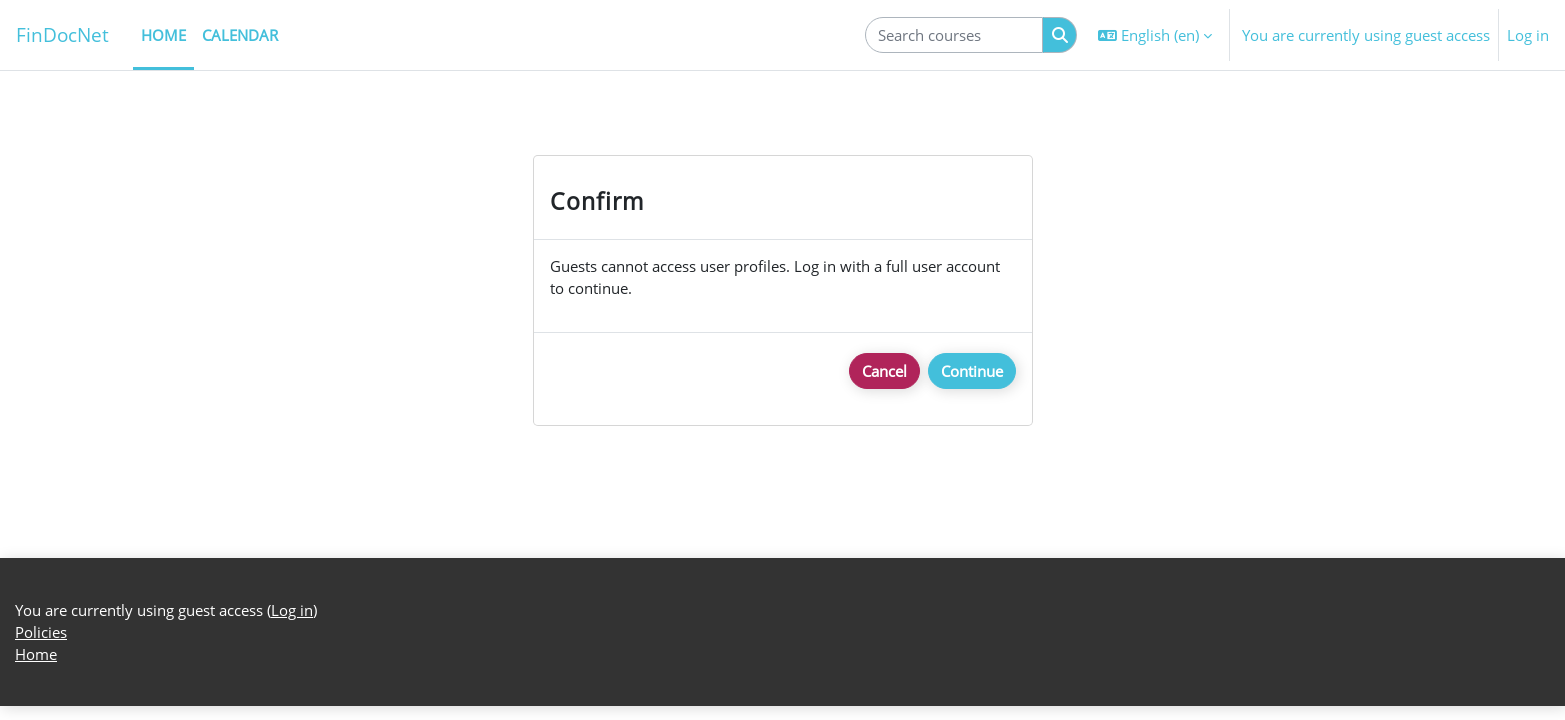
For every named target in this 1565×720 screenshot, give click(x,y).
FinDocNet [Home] (62, 34)
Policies (41, 646)
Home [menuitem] (163, 35)
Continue (972, 372)
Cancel (884, 372)
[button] (1155, 35)
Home (36, 669)
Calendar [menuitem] (240, 35)
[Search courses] (954, 35)
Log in (1528, 35)
